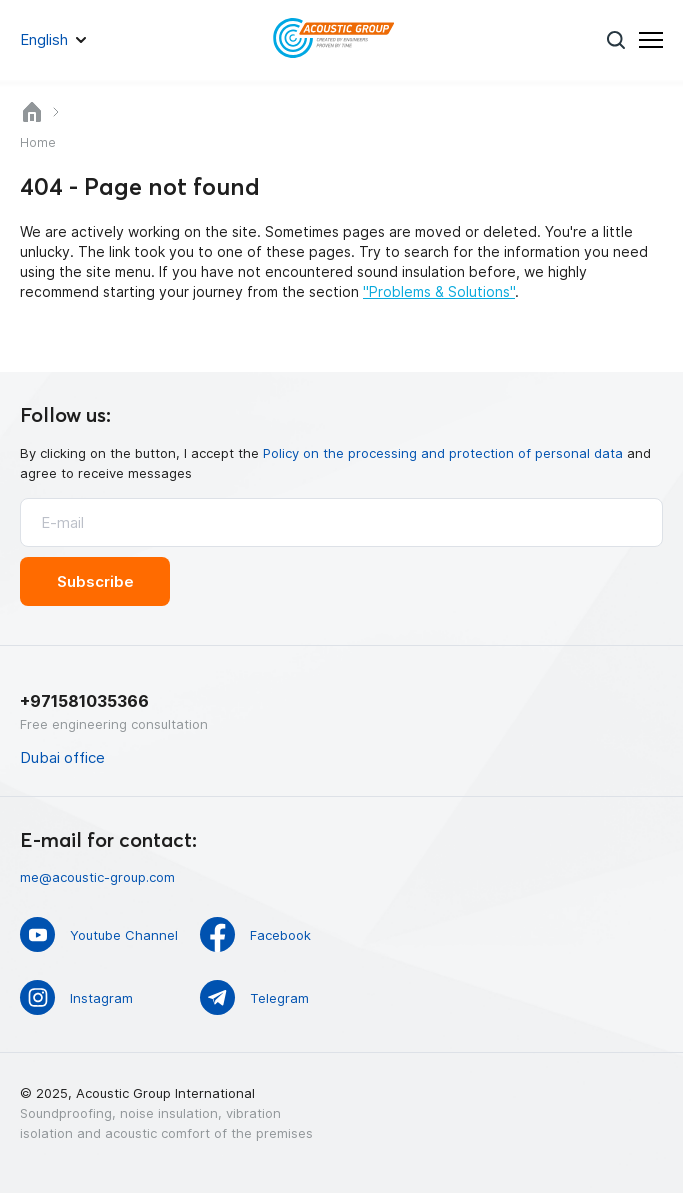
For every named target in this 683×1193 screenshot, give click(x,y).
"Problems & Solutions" (439, 291)
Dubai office (62, 757)
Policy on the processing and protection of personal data (443, 453)
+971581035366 (84, 701)
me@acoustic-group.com (97, 877)
